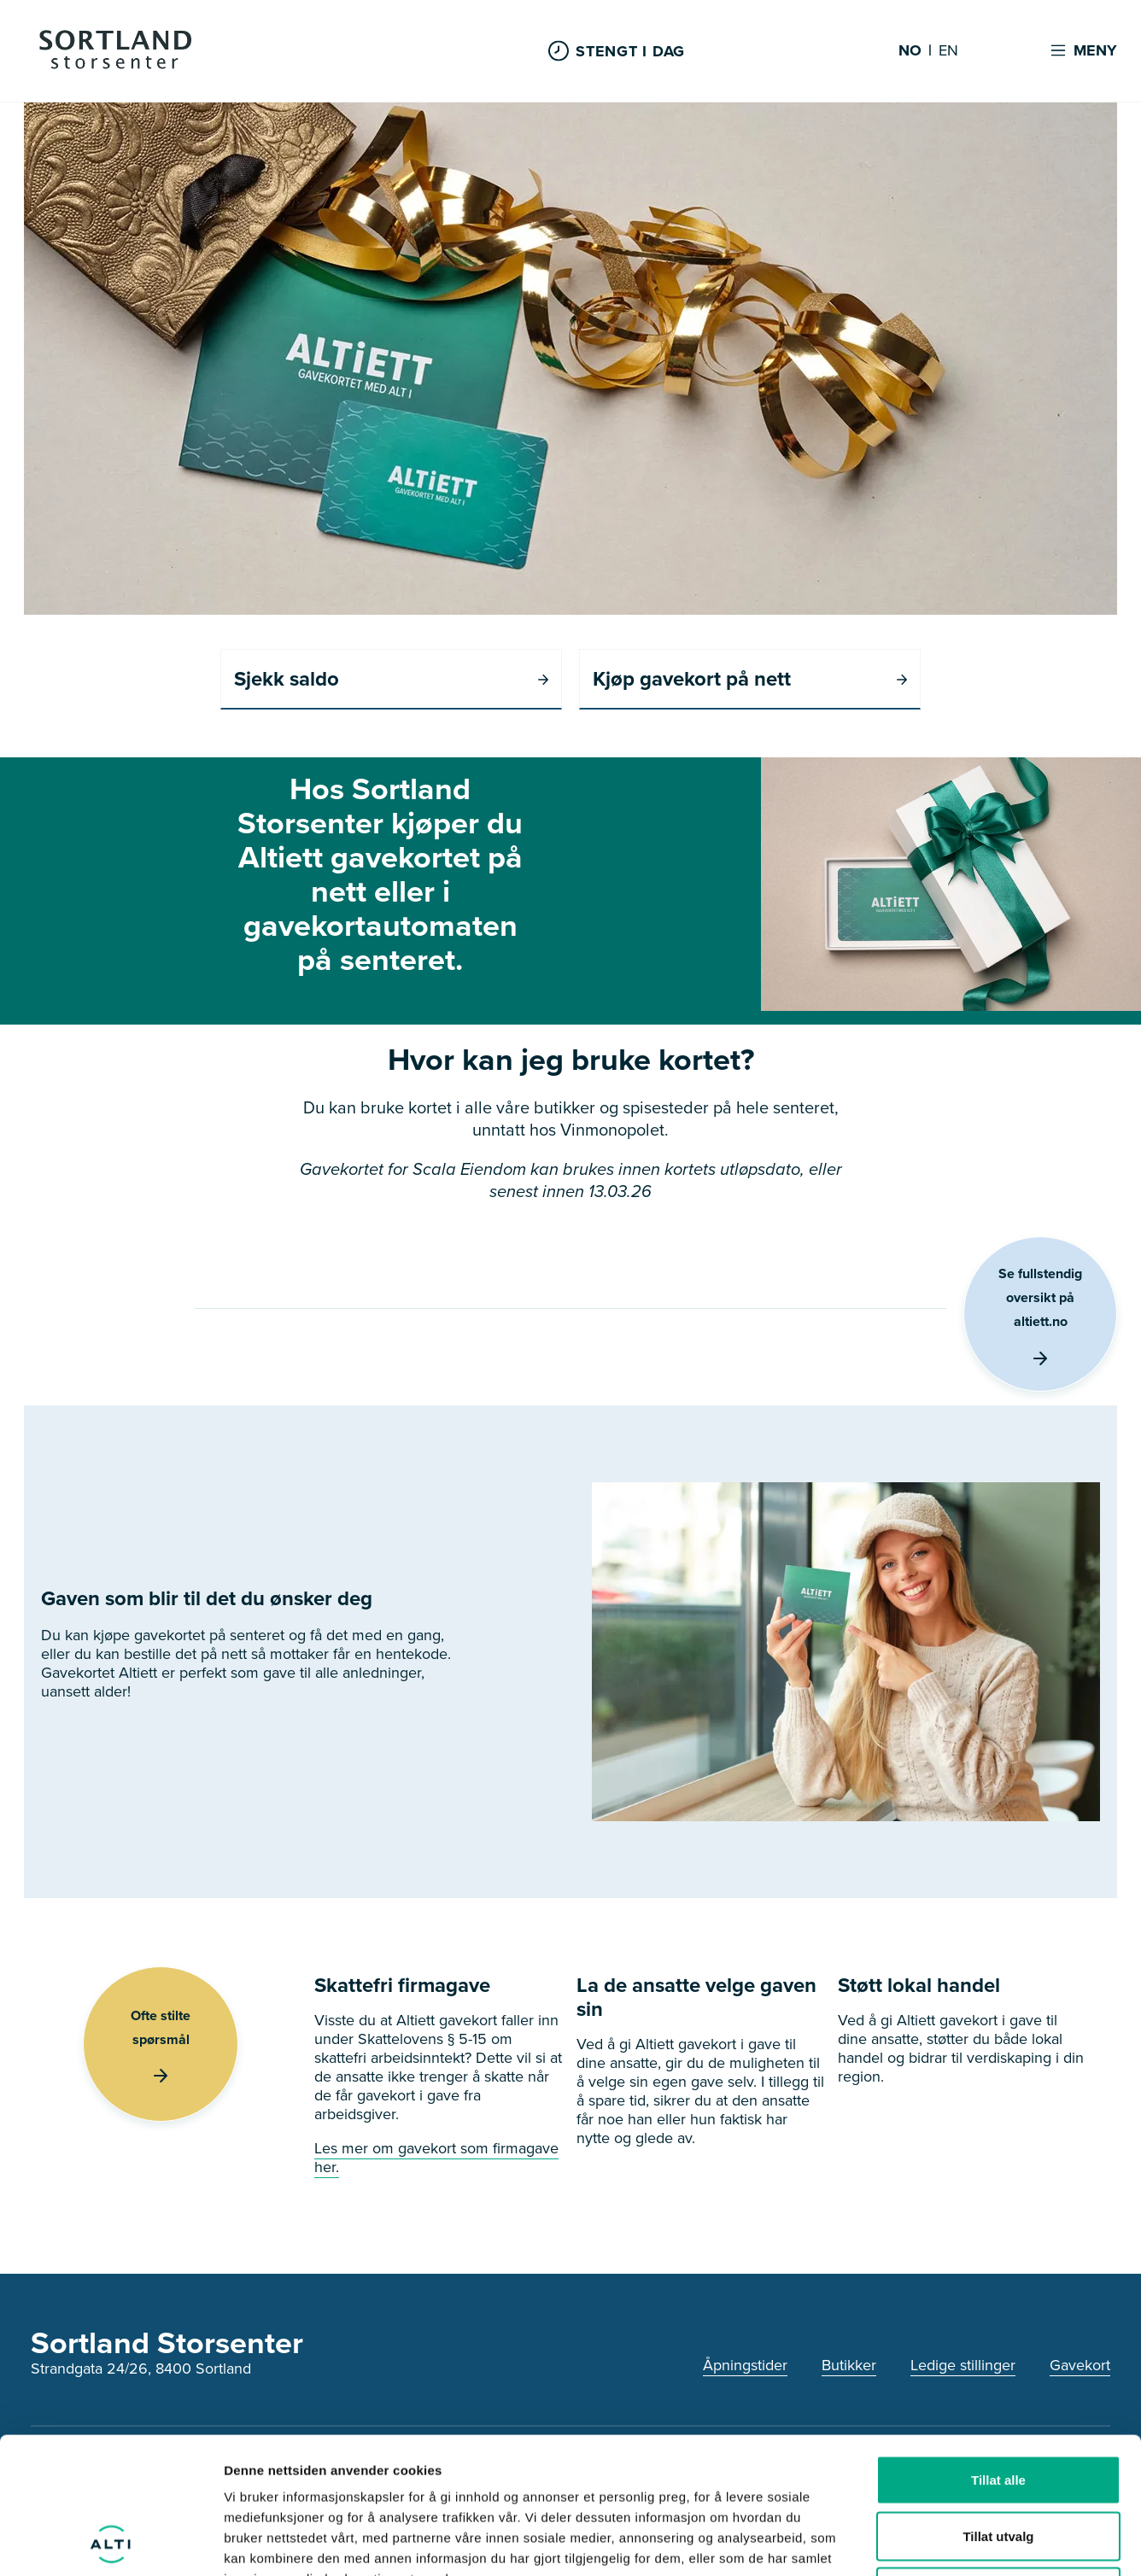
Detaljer (909, 2542)
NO (910, 51)
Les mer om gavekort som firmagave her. (436, 2157)
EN (948, 51)
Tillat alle (998, 2352)
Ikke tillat (998, 2463)
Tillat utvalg (998, 2408)
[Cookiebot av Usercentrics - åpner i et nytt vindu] (110, 2543)
